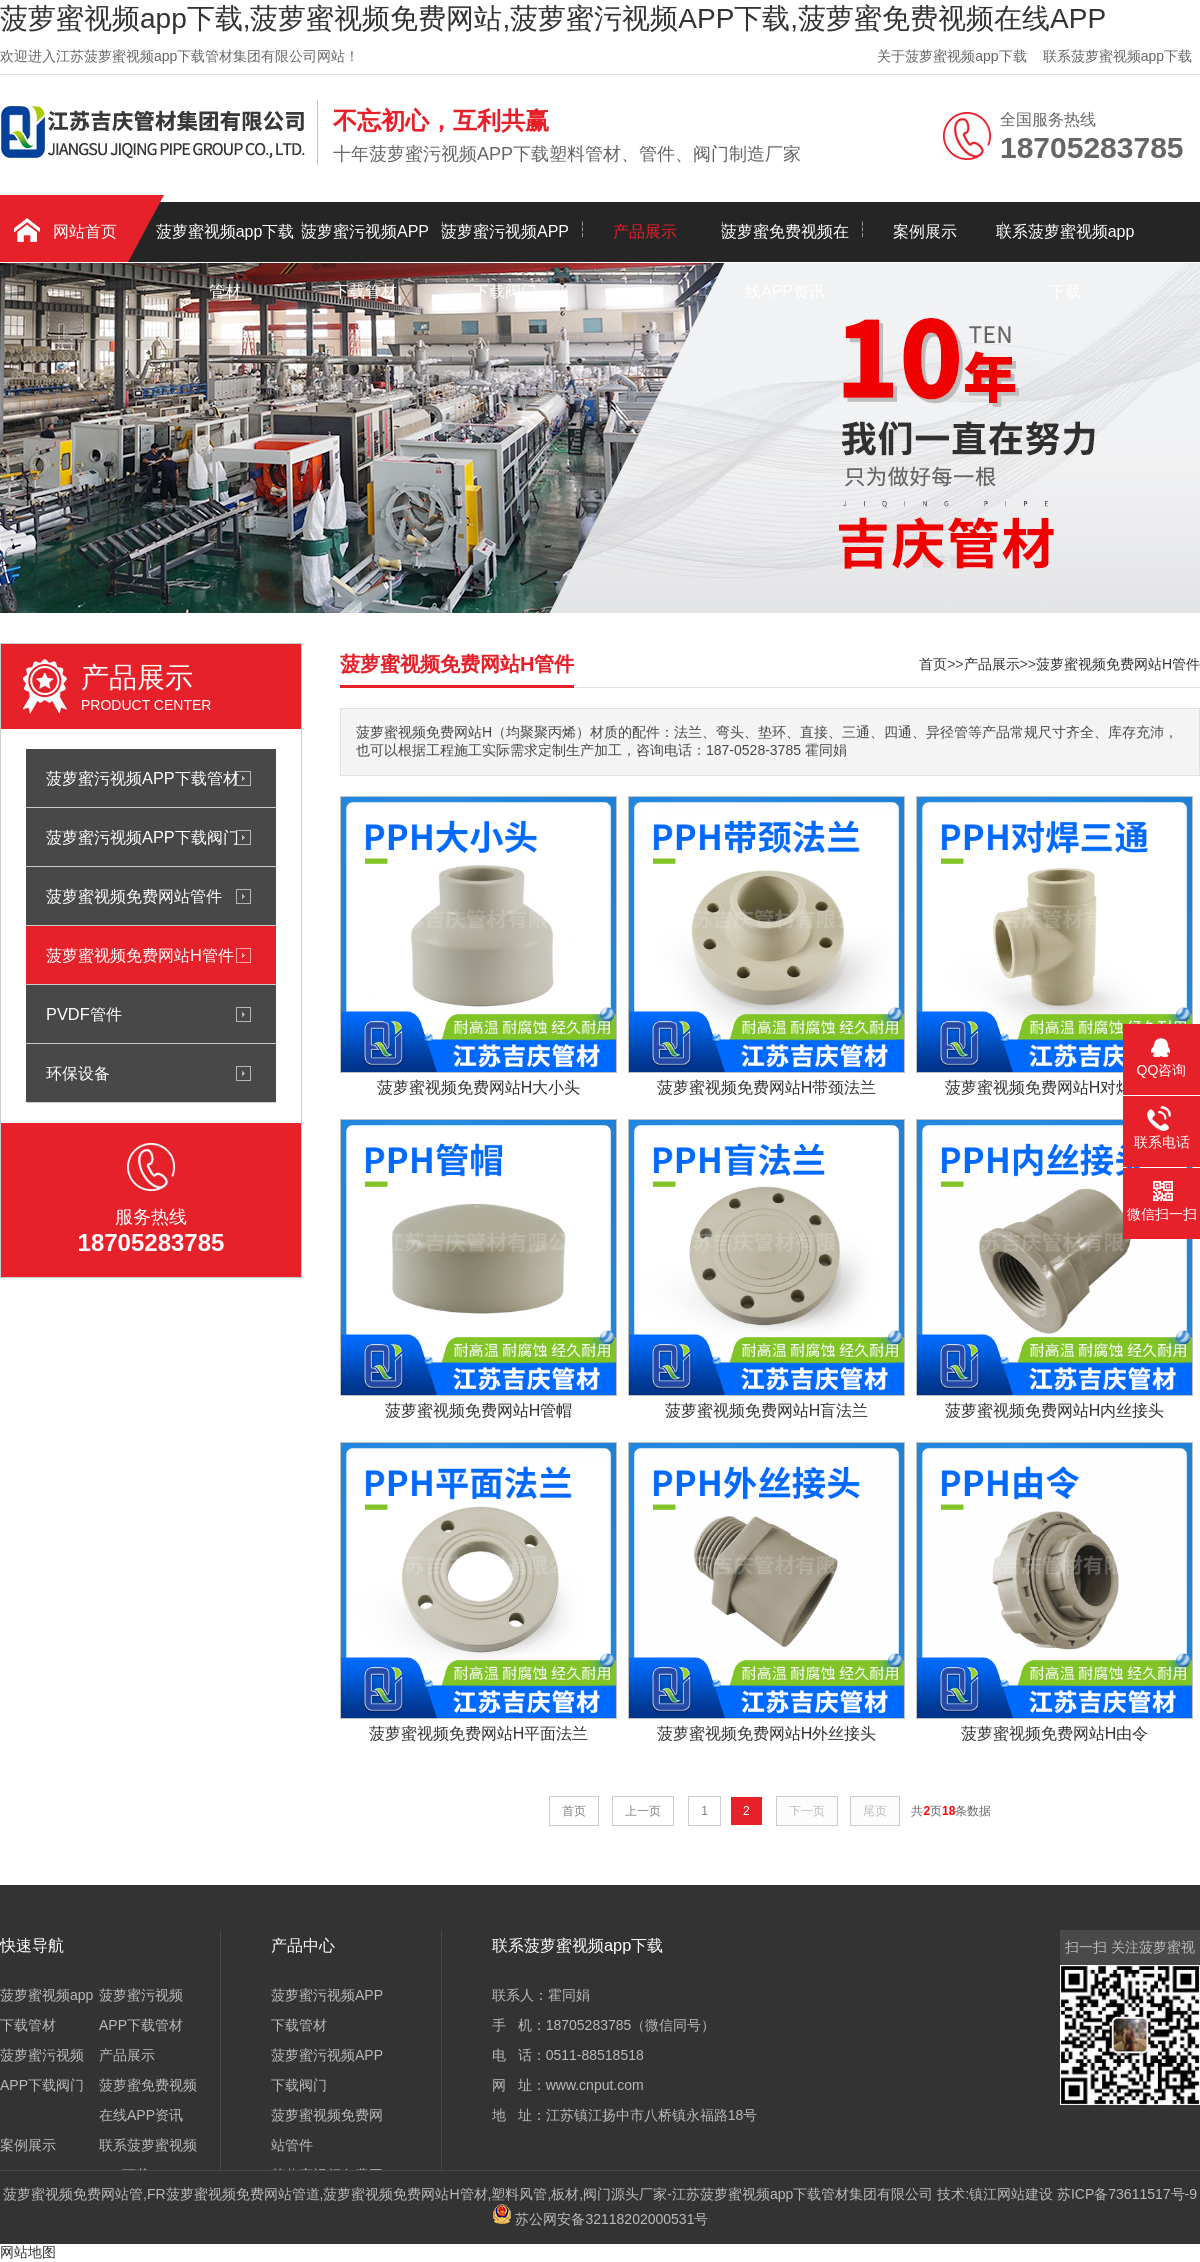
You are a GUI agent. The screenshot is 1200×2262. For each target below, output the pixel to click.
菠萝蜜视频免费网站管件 (134, 896)
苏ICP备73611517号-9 (1127, 2194)
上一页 (643, 1811)
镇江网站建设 (1011, 2194)
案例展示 (925, 231)
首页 (933, 664)
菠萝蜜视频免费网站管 (73, 2194)
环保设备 (78, 1073)
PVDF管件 (84, 1014)
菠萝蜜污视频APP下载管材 (365, 242)
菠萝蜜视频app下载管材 (225, 242)
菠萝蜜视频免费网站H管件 (140, 955)
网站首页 (85, 231)
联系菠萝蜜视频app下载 (1117, 56)
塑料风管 (519, 2194)
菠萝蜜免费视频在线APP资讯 (785, 242)
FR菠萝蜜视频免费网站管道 (233, 2194)
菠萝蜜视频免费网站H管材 (405, 2194)
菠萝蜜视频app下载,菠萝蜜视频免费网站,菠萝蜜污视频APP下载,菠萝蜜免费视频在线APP (553, 18)
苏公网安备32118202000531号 (600, 2219)
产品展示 (645, 231)
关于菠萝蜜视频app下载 (951, 56)
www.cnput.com (595, 2085)
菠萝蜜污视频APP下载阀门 (505, 242)
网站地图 (28, 2252)
